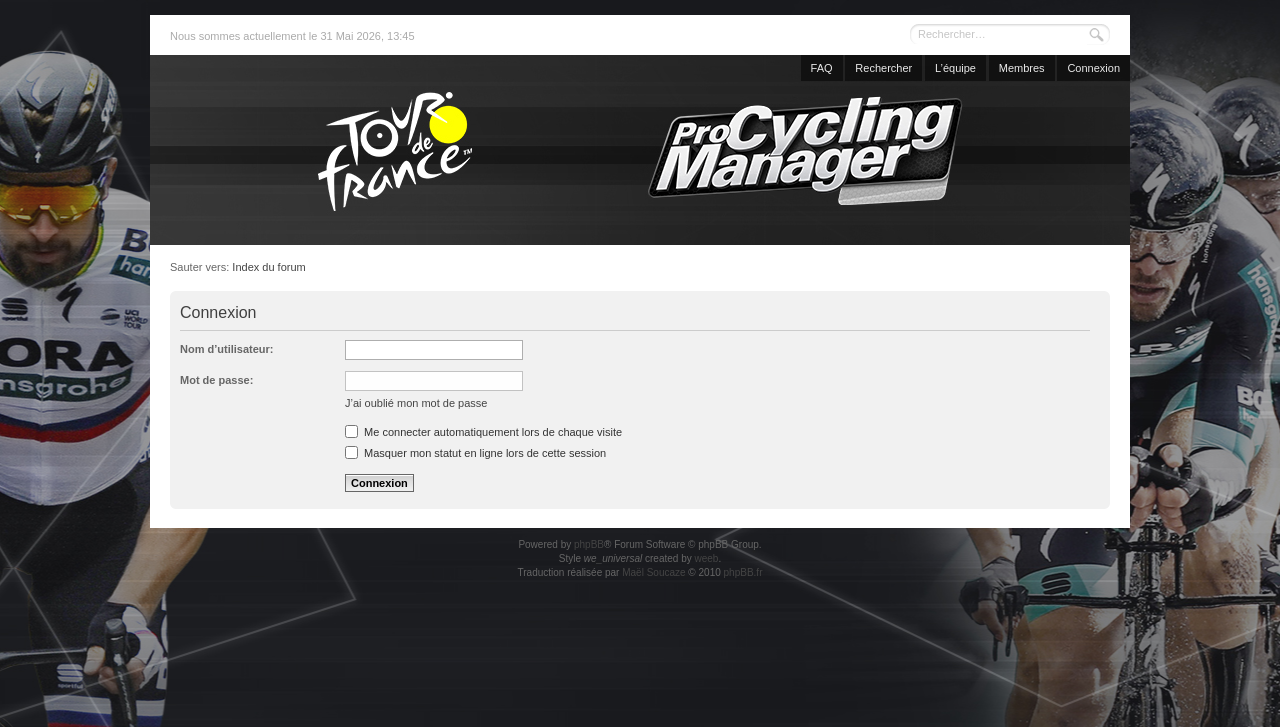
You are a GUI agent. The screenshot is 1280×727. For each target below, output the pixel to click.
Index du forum (268, 267)
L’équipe (955, 68)
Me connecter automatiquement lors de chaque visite (483, 432)
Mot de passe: (216, 380)
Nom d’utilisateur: (227, 349)
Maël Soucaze (653, 572)
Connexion (1093, 68)
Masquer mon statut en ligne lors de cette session (475, 453)
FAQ (822, 68)
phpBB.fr (743, 572)
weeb (706, 558)
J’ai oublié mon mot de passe (416, 403)
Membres (1022, 68)
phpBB (589, 544)
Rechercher (883, 68)
